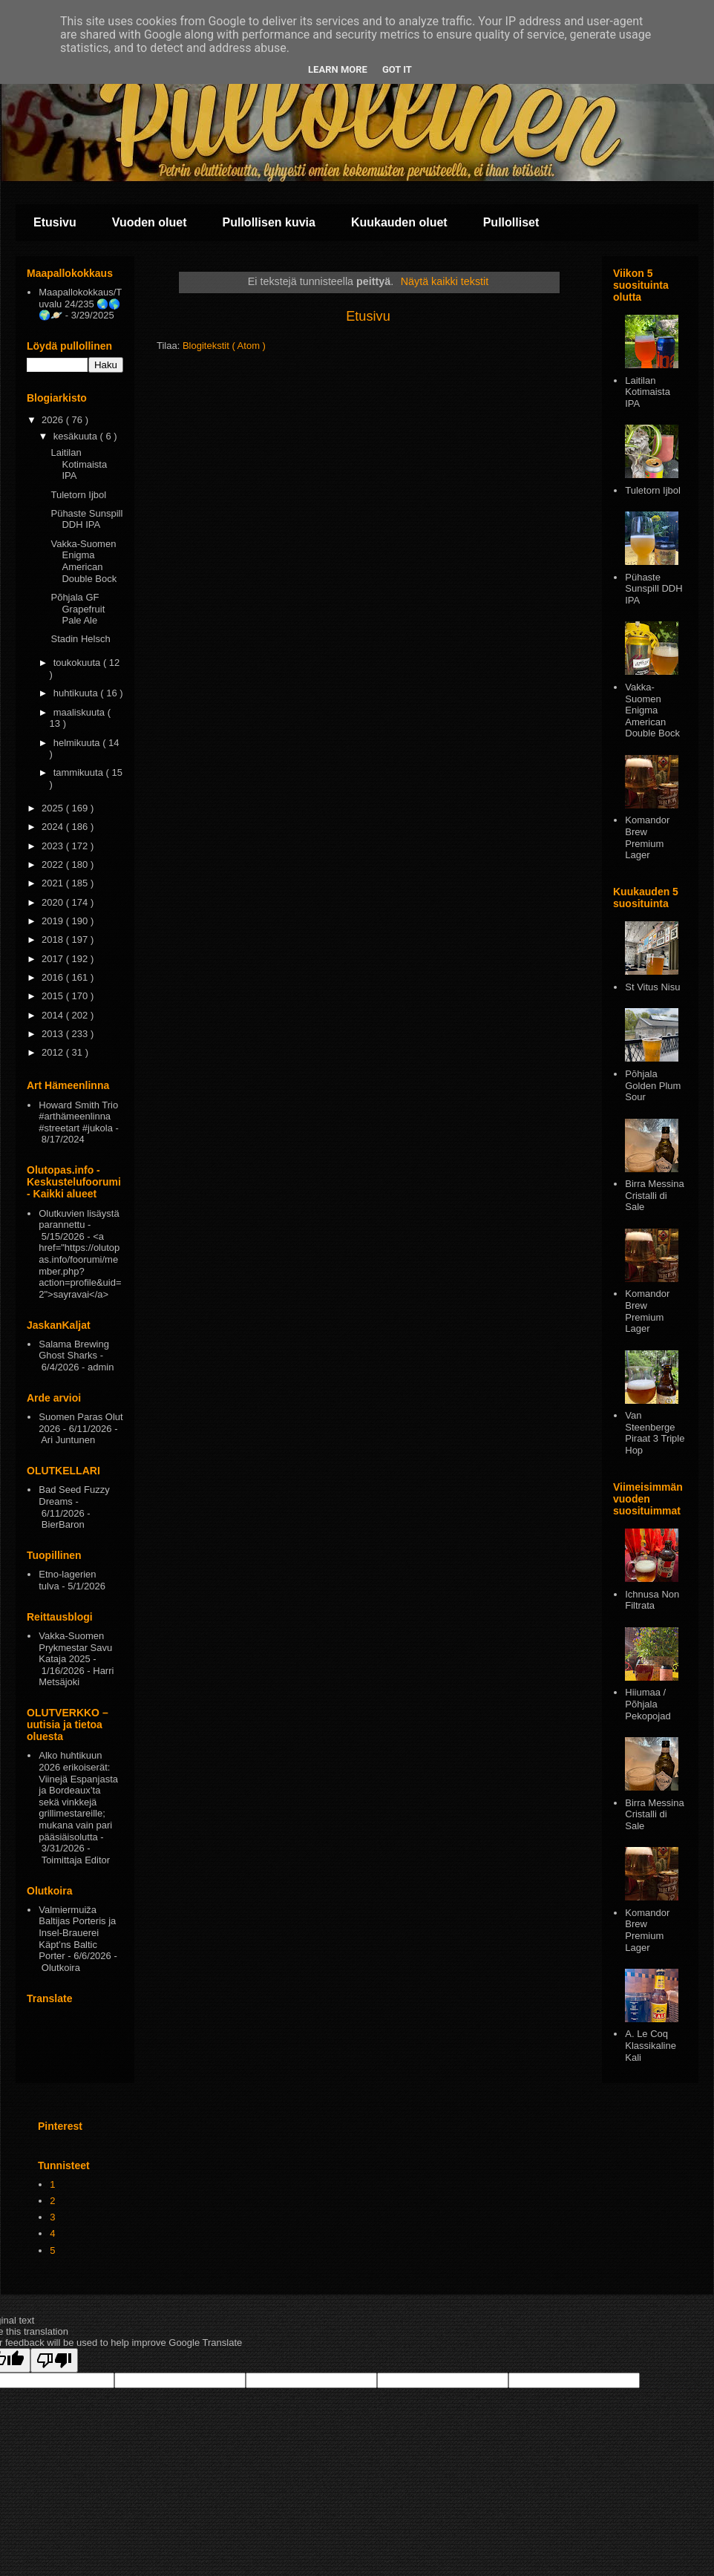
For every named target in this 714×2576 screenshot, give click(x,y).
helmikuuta (77, 742)
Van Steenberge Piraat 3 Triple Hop (654, 1433)
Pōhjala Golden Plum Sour (653, 1085)
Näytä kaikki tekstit (444, 281)
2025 (54, 808)
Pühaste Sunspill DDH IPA (86, 519)
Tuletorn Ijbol (78, 494)
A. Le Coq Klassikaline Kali (650, 2045)
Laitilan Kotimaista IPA (78, 464)
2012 (54, 1052)
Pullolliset (511, 222)
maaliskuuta (80, 712)
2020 (54, 902)
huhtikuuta (77, 693)
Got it (397, 69)
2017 (54, 958)
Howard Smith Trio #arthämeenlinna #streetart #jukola (78, 1116)
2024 (54, 826)
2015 (54, 995)
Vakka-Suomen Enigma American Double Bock (83, 561)
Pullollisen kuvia (269, 222)
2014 (54, 1015)
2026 (54, 419)
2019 (54, 920)
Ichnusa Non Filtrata (652, 1600)
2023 (54, 845)
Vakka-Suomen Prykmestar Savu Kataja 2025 (75, 1647)
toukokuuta (78, 662)
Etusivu (54, 222)
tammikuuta (79, 772)
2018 (54, 939)
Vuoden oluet (149, 222)
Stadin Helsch (80, 638)
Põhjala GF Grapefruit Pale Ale (77, 609)
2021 (54, 883)
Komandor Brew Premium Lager (647, 837)
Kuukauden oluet (399, 222)
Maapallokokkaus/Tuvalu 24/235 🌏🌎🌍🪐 (80, 304)
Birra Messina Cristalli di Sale (654, 1195)
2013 (54, 1033)
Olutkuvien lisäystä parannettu (79, 1219)
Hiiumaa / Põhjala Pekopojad (647, 1704)
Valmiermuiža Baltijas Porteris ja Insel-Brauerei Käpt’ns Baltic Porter (77, 1932)
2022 (54, 864)
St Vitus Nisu (652, 987)
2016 (54, 977)
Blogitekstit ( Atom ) (224, 345)
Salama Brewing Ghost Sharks (74, 1349)
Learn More (337, 69)
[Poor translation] (54, 2360)
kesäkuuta (76, 436)
